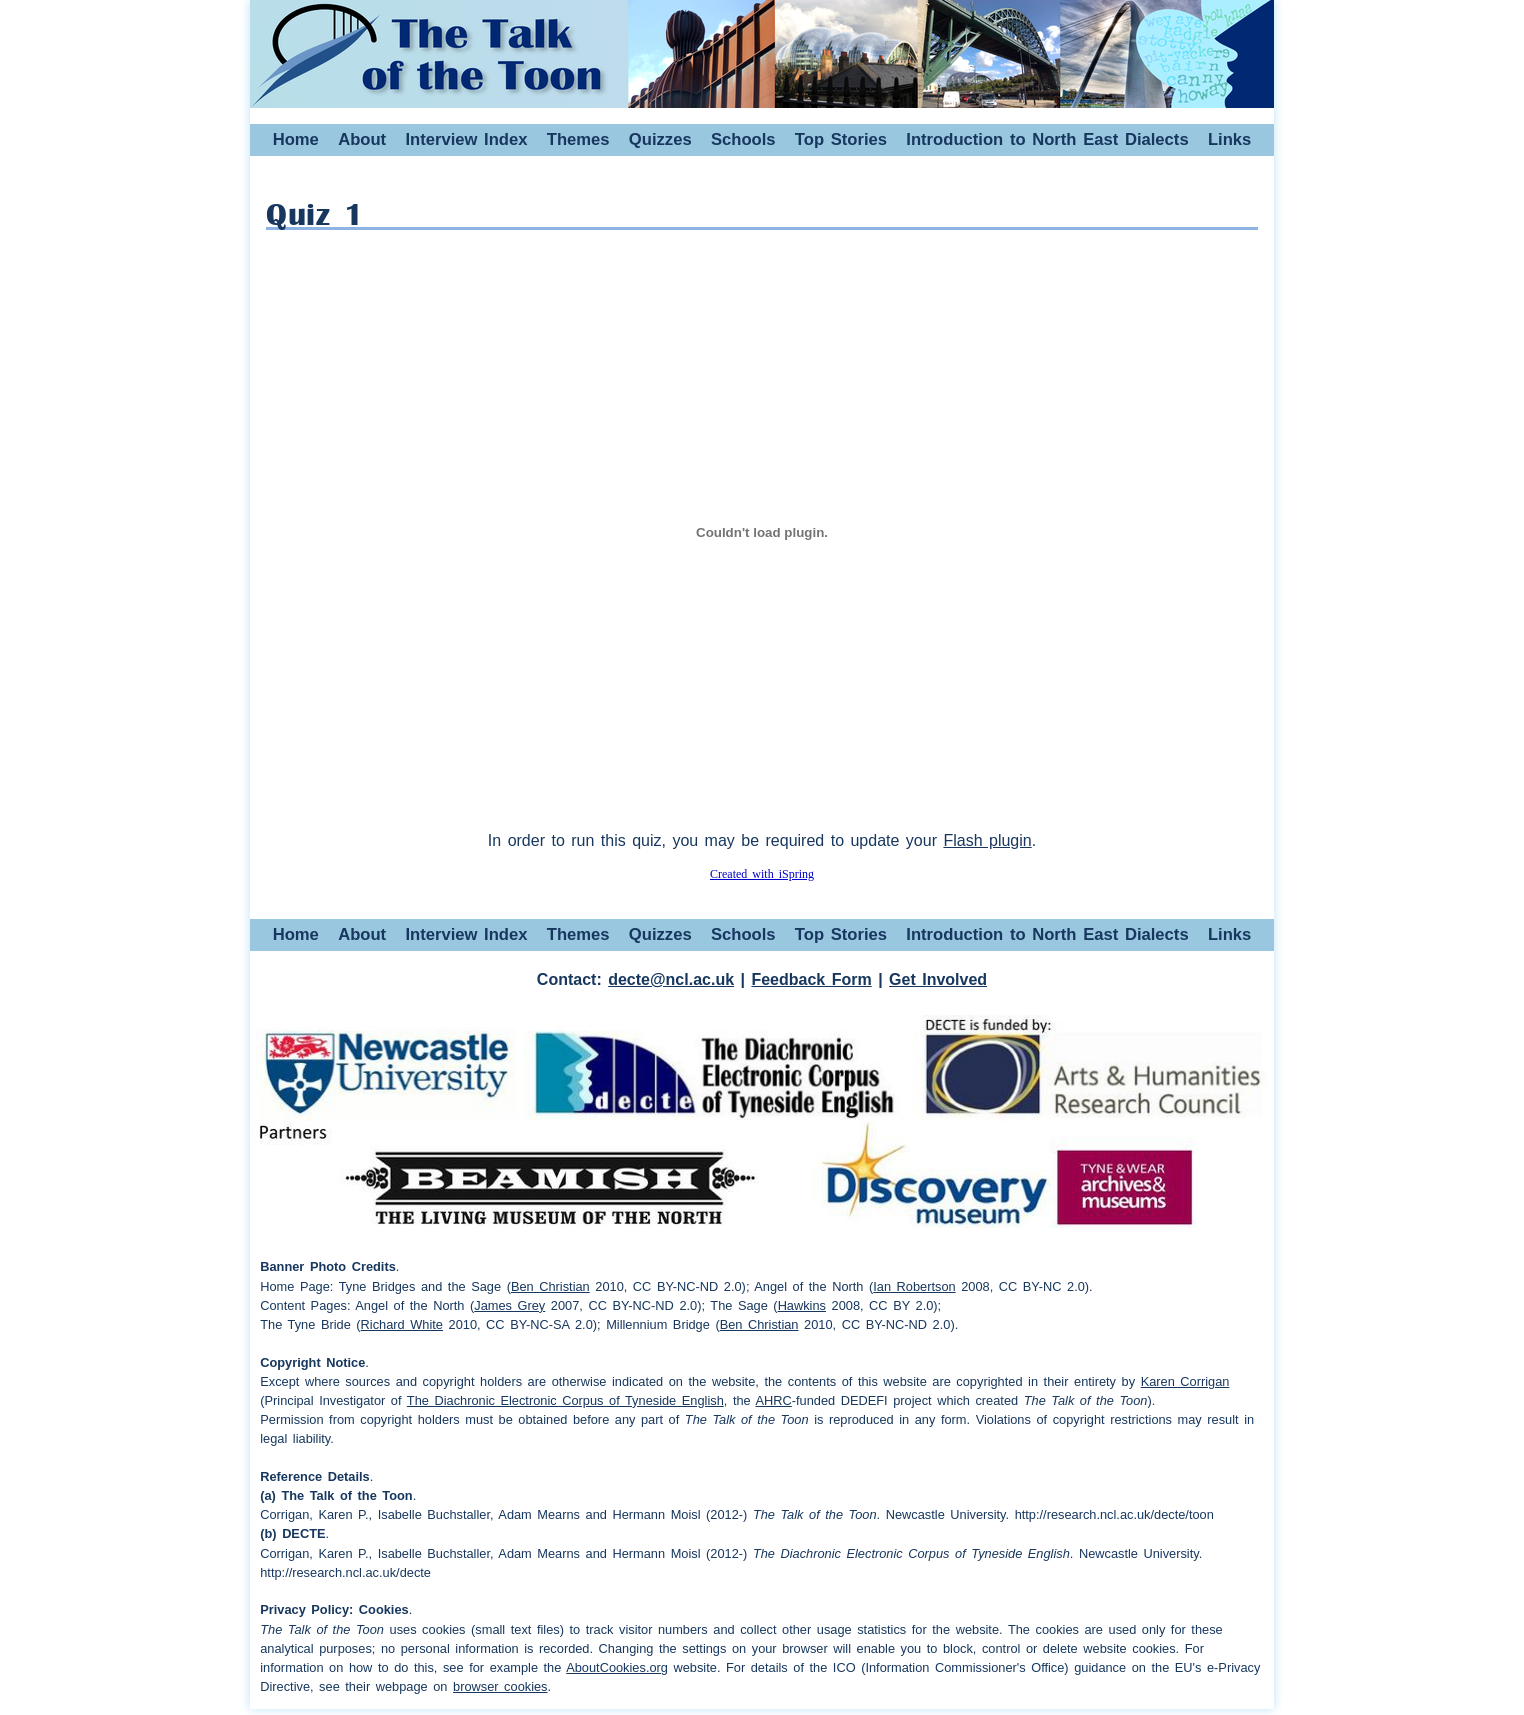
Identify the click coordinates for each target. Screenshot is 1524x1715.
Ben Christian (550, 1286)
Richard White (402, 1324)
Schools (743, 139)
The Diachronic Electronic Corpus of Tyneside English (565, 1400)
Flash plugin (987, 840)
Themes (578, 139)
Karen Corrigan (1185, 1381)
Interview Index (466, 139)
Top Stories (841, 139)
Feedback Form (811, 979)
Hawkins (802, 1305)
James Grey (509, 1305)
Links (1229, 139)
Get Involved (938, 979)
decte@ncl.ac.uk (671, 979)
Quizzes (660, 139)
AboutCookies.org (617, 1667)
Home (296, 139)
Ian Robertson (914, 1286)
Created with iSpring (762, 874)
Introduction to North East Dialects (1047, 139)
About (362, 139)
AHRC (774, 1400)
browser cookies (500, 1686)
